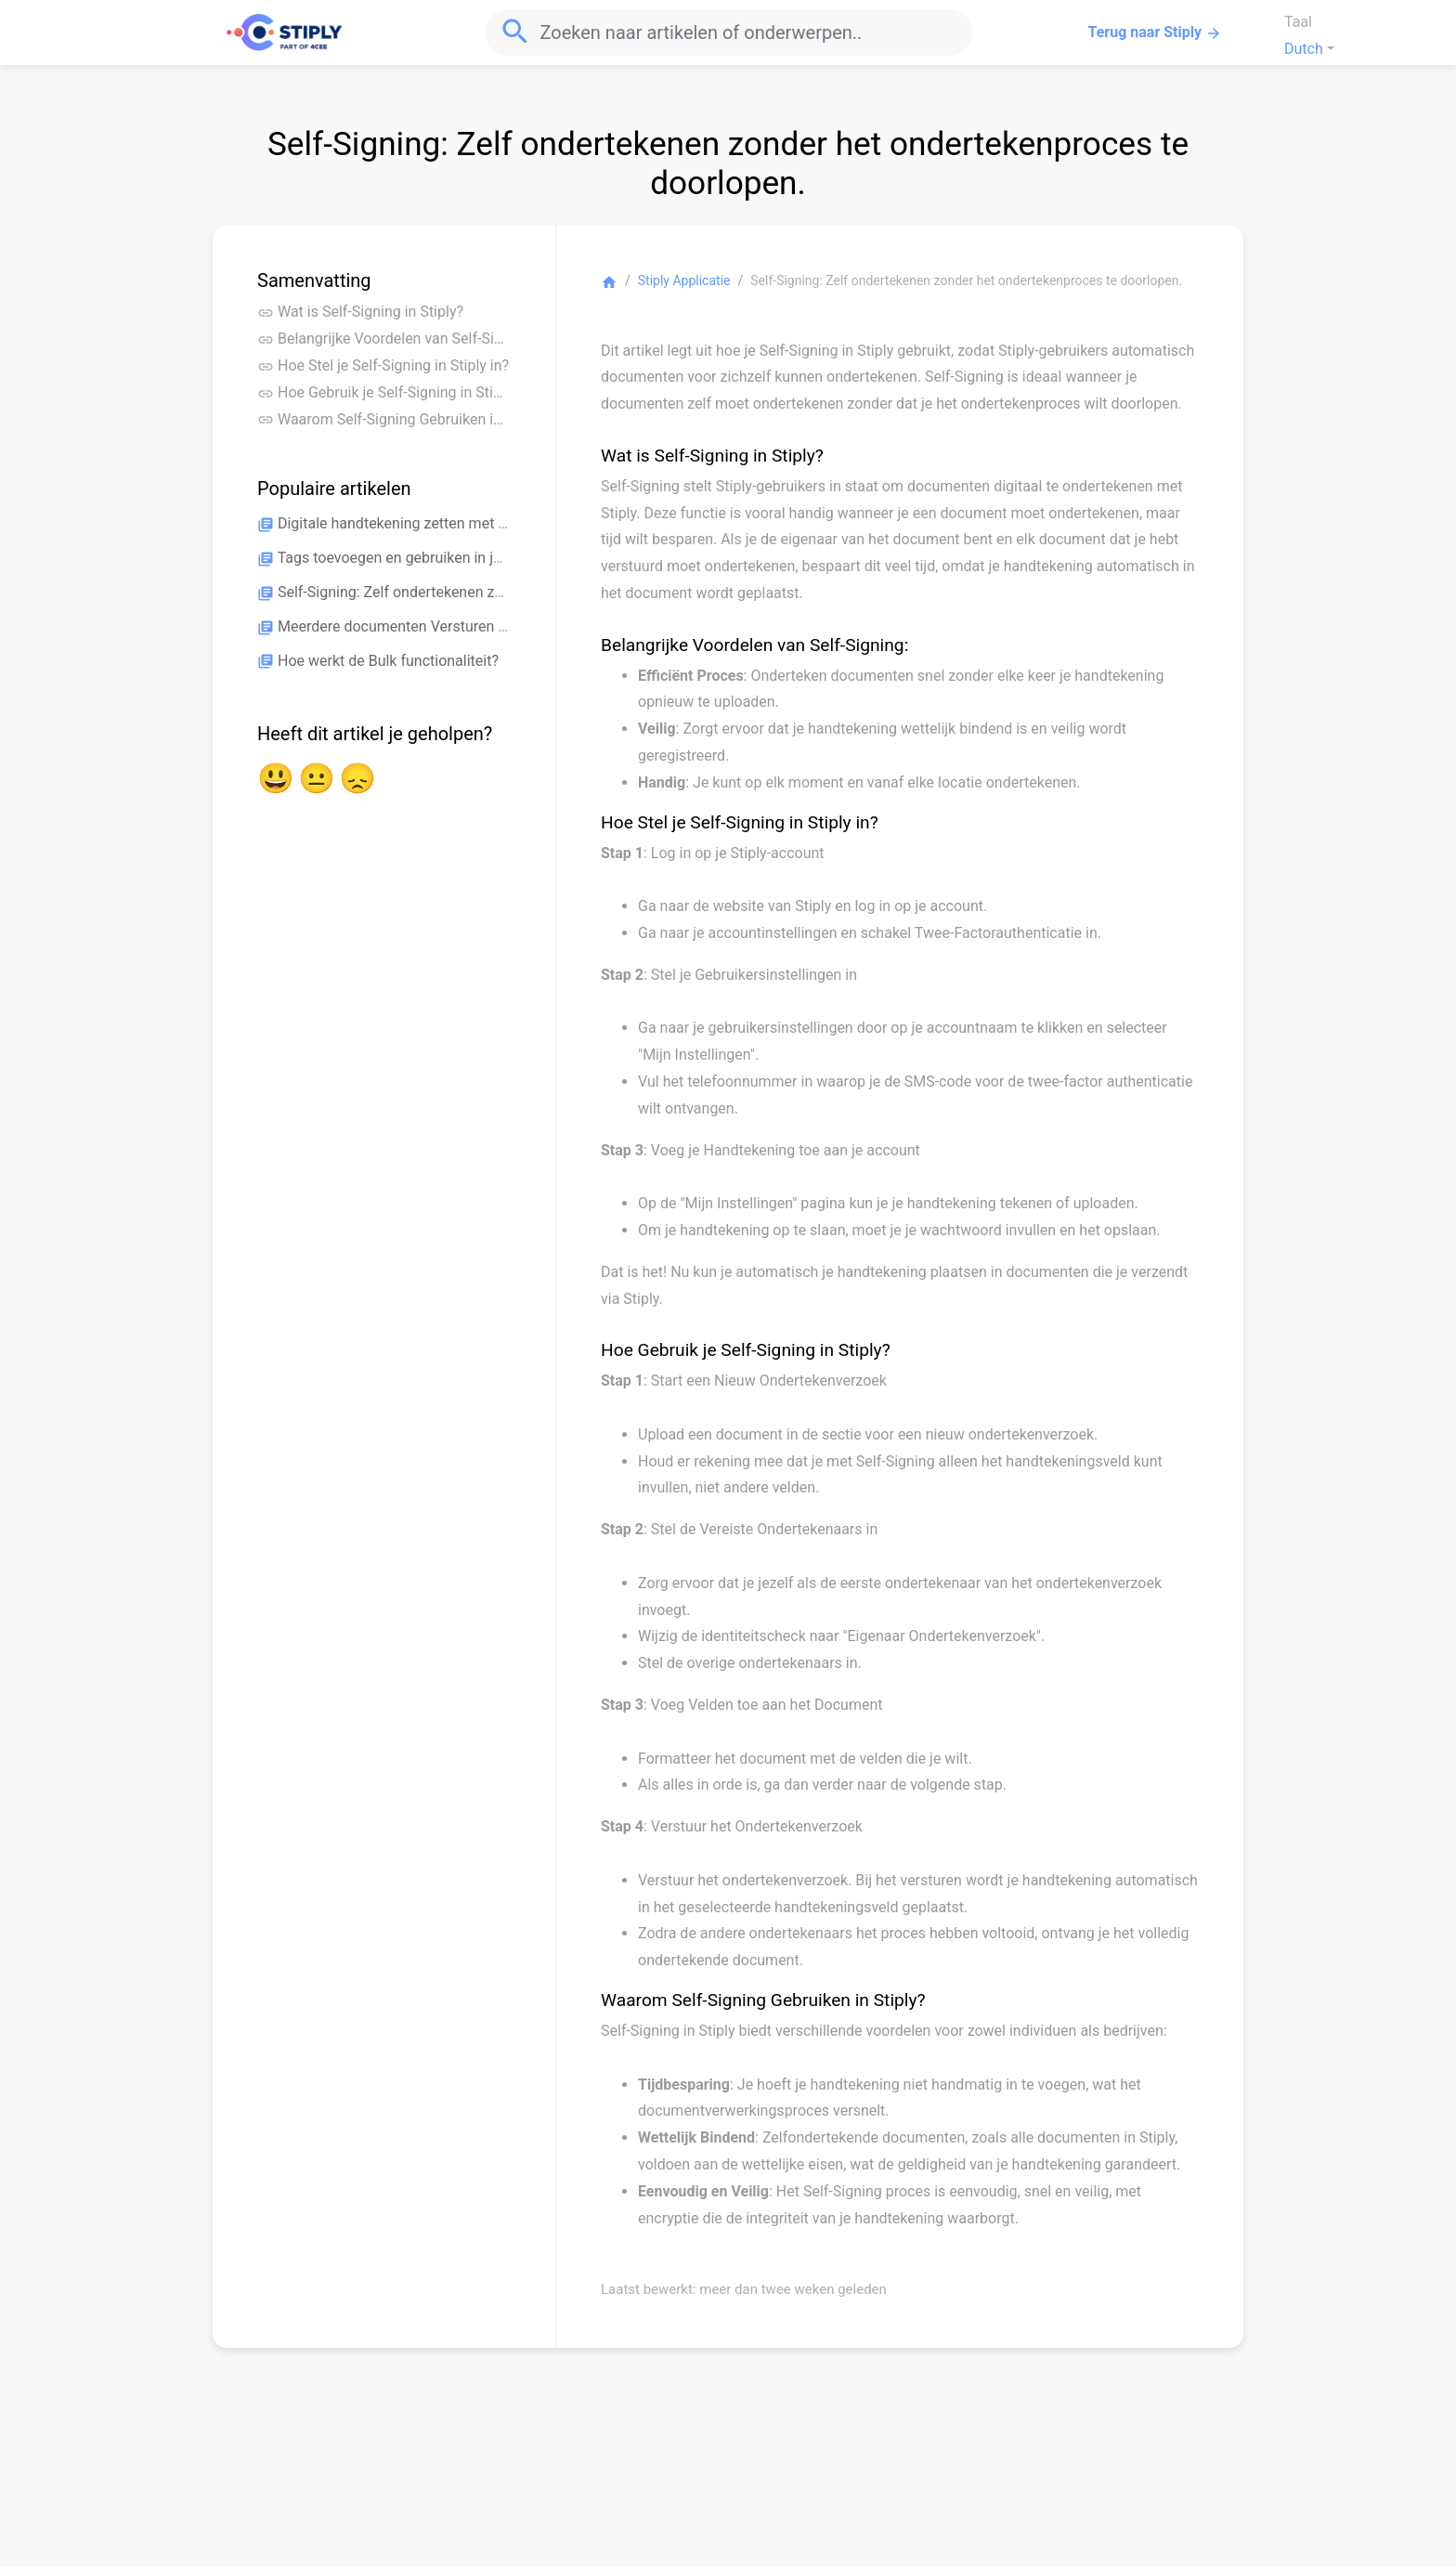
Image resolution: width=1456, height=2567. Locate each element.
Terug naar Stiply (1155, 32)
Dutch (1303, 49)
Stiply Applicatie (684, 280)
